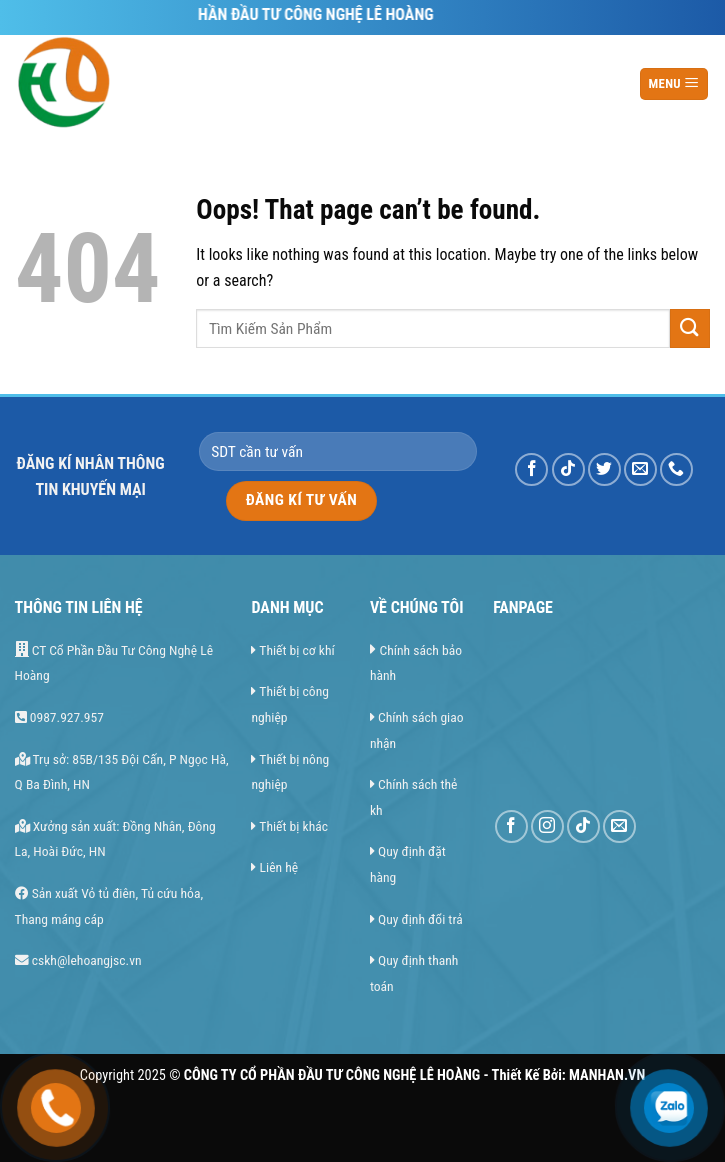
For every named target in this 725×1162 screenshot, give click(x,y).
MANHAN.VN (607, 1075)
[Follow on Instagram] (547, 826)
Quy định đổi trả (420, 919)
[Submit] (690, 328)
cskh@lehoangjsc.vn (78, 960)
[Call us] (676, 469)
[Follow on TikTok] (568, 469)
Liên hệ (279, 867)
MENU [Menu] (673, 83)
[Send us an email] (640, 469)
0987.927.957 (59, 717)
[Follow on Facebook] (531, 469)
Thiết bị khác (293, 826)
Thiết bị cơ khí (296, 650)
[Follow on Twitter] (604, 469)
